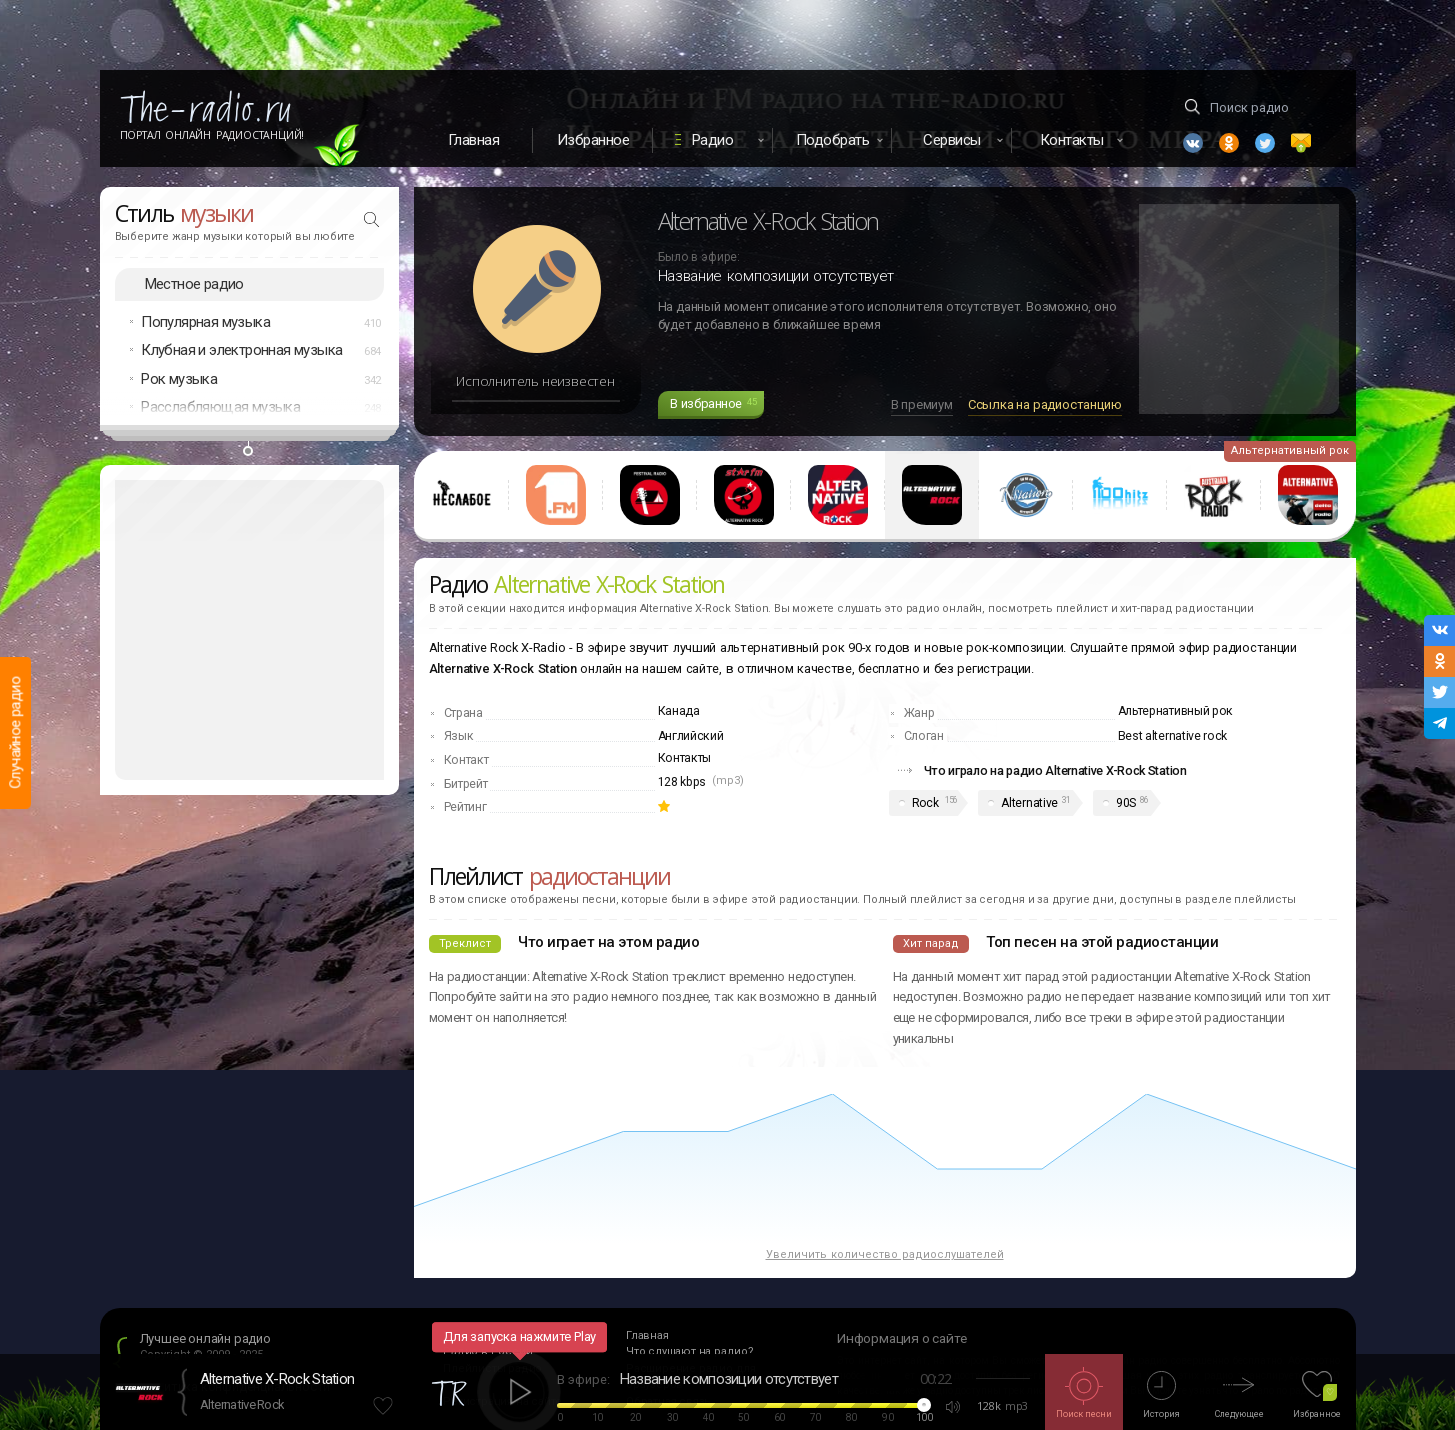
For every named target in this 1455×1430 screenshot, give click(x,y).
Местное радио (194, 284)
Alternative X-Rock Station (277, 1379)
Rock (925, 803)
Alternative (1029, 803)
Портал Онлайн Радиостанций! (212, 135)
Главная (474, 140)
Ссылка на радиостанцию (1045, 404)
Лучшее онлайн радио (205, 1338)
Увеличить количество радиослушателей (885, 1254)
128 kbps (682, 782)
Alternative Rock (242, 1404)
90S (1126, 803)
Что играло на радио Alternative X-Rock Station (1055, 770)
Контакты (685, 758)
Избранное (593, 140)
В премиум (922, 404)
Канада (679, 711)
